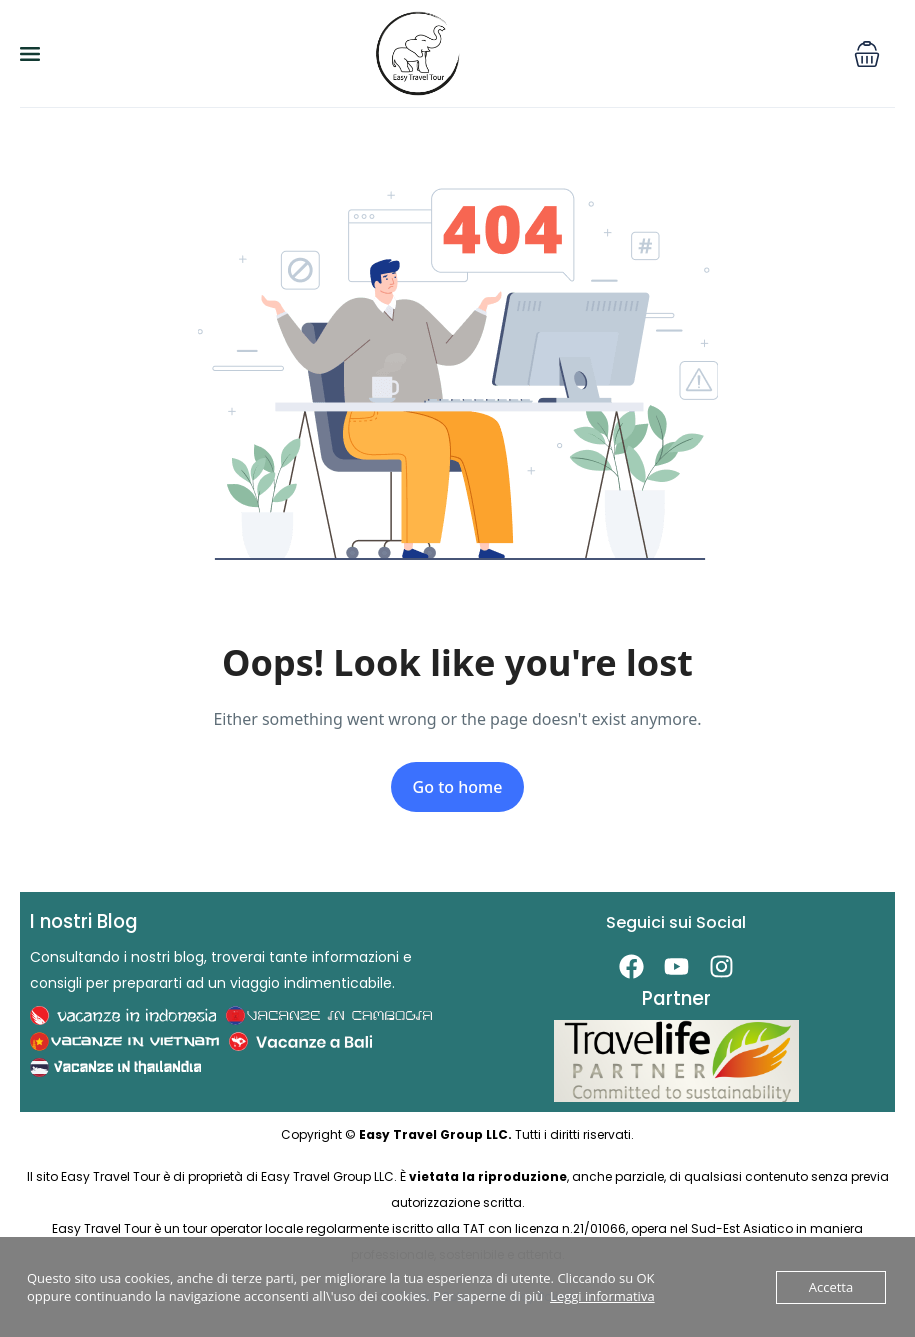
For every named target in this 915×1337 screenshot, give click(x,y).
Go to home (458, 787)
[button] (867, 53)
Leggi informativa (602, 1296)
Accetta (831, 1287)
